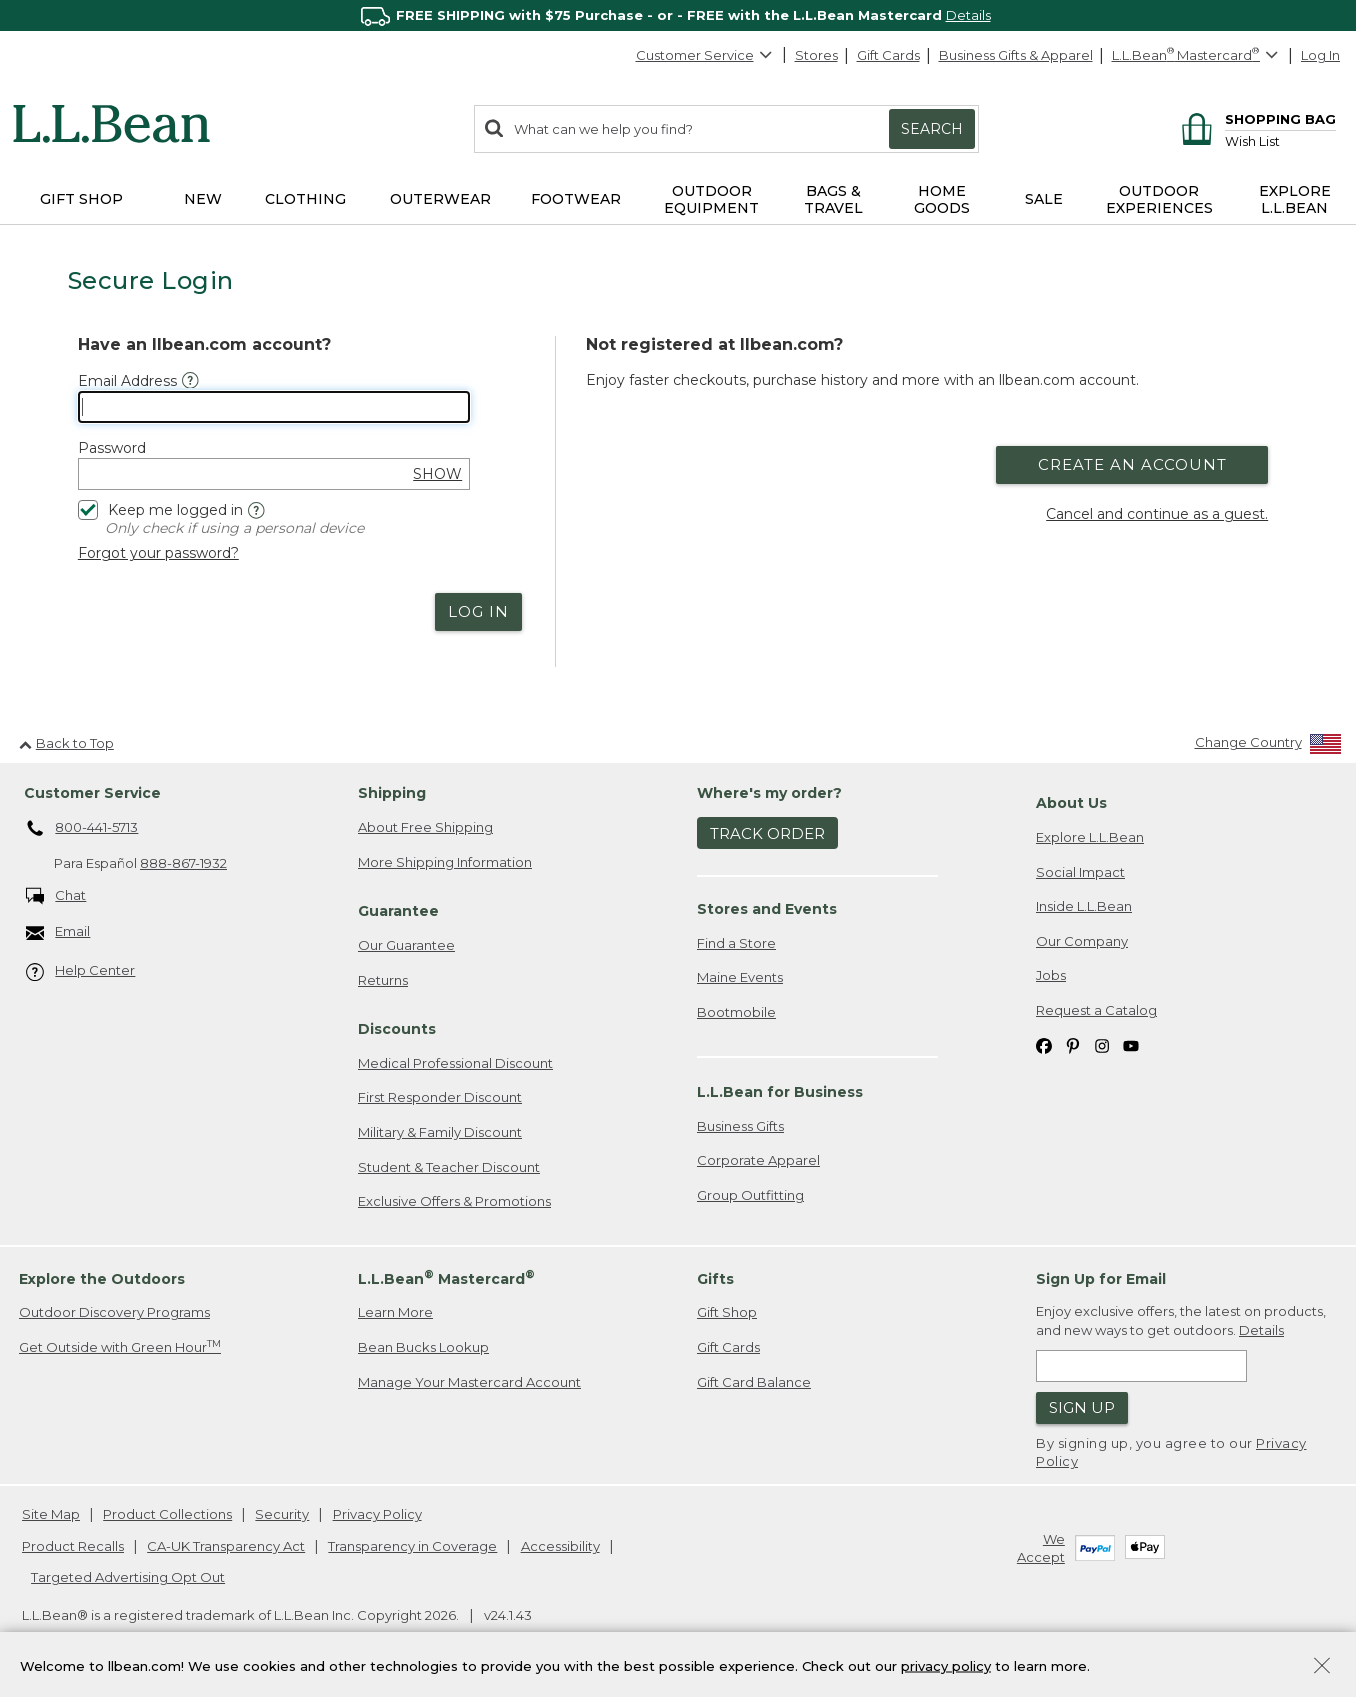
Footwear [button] (576, 199)
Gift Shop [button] (81, 199)
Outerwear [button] (440, 199)
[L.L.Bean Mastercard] (1197, 55)
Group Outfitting (750, 1195)
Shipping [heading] (392, 793)
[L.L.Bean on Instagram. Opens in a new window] (1102, 1044)
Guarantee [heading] (398, 911)
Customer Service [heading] (92, 793)
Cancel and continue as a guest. (1157, 514)
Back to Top (66, 743)
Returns (383, 980)
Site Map (51, 1514)
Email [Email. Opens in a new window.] (58, 932)
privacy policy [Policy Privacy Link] (946, 1665)
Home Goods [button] (942, 199)
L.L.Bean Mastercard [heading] (446, 1277)
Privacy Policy (377, 1514)
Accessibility (560, 1546)
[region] (678, 15)
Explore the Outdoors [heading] (102, 1279)
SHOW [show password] (437, 474)
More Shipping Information (445, 862)
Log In (1320, 55)
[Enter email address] (1141, 1366)
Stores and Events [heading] (767, 909)
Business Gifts (740, 1126)
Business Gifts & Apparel (1016, 55)
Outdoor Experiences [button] (1159, 199)
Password (112, 448)
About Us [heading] (1071, 803)
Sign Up (1082, 1407)
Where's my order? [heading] (769, 793)
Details (968, 15)
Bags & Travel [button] (833, 199)
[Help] (256, 510)
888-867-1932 (183, 863)
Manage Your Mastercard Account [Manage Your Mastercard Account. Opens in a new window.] (469, 1382)
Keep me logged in (160, 508)
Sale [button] (1044, 199)
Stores (816, 55)
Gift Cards (888, 55)
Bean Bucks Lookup (423, 1347)
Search (932, 129)
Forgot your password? (158, 553)
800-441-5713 (82, 829)
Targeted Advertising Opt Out (128, 1577)
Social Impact (1080, 872)
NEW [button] (203, 199)
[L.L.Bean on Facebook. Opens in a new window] (1044, 1044)
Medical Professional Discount (455, 1063)
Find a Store (736, 943)
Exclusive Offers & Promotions (454, 1201)
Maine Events (740, 977)
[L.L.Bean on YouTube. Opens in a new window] (1131, 1044)
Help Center (81, 971)
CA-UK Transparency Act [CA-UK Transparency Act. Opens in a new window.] (226, 1546)
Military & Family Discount (440, 1132)
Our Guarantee (406, 945)
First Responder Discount (440, 1097)
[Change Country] (1268, 746)
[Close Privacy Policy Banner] (1322, 1667)
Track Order (767, 833)
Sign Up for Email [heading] (1101, 1279)
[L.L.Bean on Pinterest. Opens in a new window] (1073, 1044)
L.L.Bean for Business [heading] (780, 1092)
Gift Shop (727, 1312)
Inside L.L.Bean (1084, 906)
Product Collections (167, 1514)
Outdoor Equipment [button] (711, 199)
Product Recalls (73, 1546)
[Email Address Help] (190, 380)
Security (282, 1514)
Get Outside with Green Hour (120, 1346)
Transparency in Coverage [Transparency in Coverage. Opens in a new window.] (412, 1546)
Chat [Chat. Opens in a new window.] (56, 896)
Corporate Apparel (758, 1160)
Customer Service (705, 55)
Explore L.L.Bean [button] (1295, 199)
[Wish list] (1280, 140)
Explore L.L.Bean (1090, 837)
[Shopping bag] (1255, 118)
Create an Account (1132, 464)
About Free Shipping (425, 827)
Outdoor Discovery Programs (114, 1312)
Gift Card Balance (754, 1382)
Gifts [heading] (715, 1279)
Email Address (127, 381)
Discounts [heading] (397, 1029)
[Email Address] (274, 407)
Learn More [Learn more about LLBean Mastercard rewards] (395, 1312)
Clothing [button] (305, 199)
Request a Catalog (1096, 1010)
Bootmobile (736, 1012)
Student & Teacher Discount (449, 1167)
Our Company (1082, 941)
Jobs (1051, 975)
